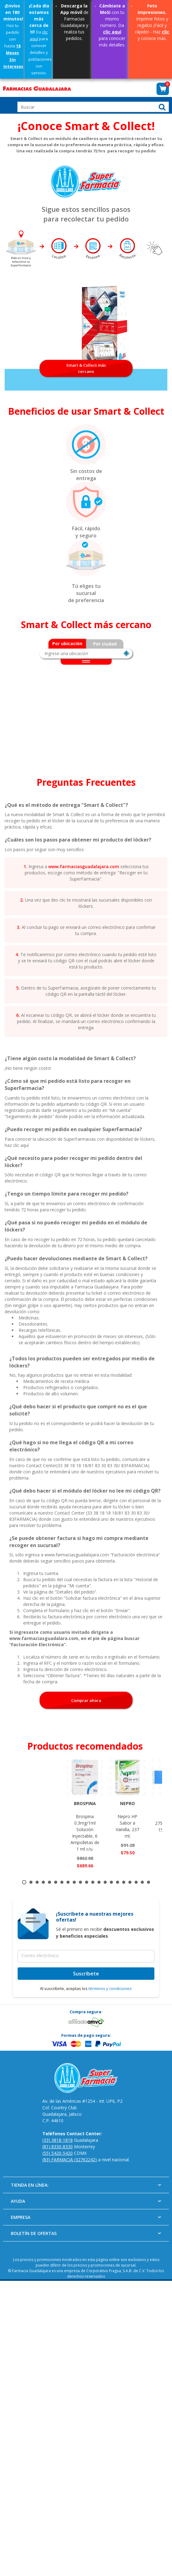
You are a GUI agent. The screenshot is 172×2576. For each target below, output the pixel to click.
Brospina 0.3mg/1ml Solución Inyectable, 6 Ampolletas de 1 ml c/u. (85, 1826)
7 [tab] (61, 1882)
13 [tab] (99, 1882)
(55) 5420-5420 (57, 2153)
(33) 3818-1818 (57, 2140)
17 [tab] (123, 1882)
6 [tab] (55, 1882)
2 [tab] (30, 1882)
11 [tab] (86, 1882)
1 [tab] (24, 1882)
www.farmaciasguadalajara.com (83, 866)
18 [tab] (129, 1882)
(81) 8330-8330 (57, 2147)
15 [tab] (111, 1882)
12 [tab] (92, 1882)
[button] (163, 89)
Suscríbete (86, 1973)
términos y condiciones (110, 1988)
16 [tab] (117, 1882)
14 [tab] (105, 1882)
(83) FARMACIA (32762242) (69, 2160)
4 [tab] (43, 1882)
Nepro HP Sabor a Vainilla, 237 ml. (127, 1819)
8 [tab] (68, 1882)
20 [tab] (142, 1882)
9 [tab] (74, 1882)
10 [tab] (80, 1882)
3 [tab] (37, 1882)
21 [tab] (148, 1882)
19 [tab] (136, 1882)
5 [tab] (49, 1882)
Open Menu (7, 105)
